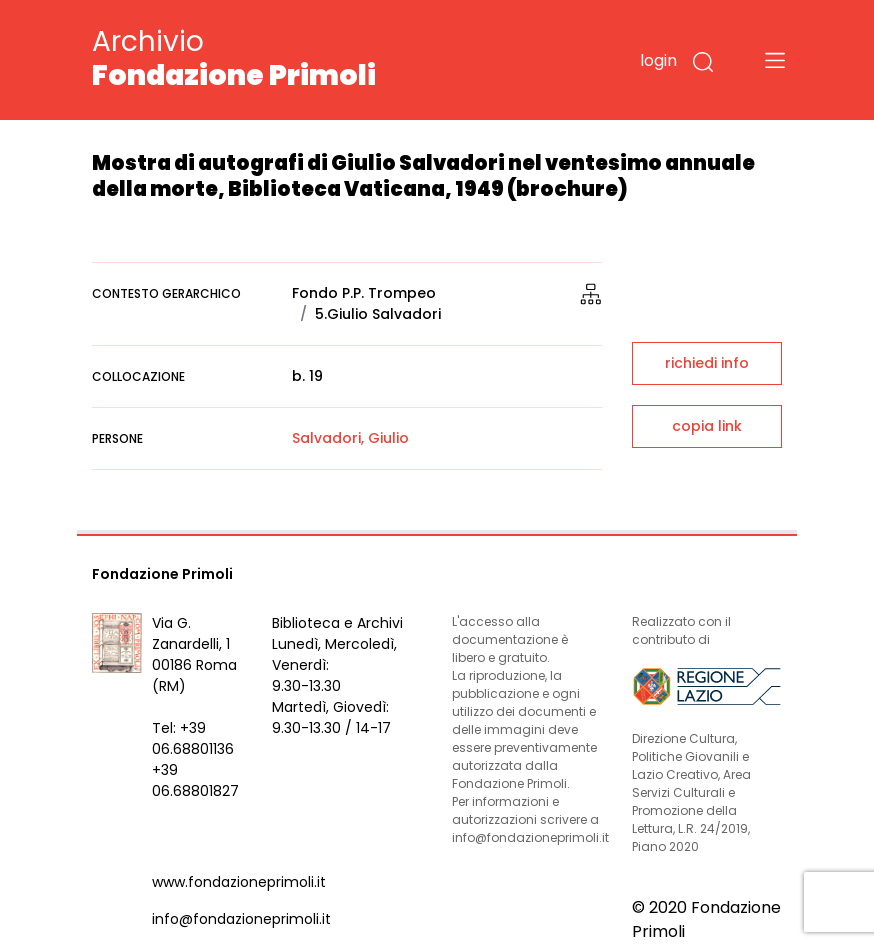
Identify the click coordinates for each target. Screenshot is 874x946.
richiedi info (707, 363)
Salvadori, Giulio (350, 438)
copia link (707, 426)
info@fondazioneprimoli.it (241, 919)
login (658, 60)
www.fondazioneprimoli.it (239, 882)
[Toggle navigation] (775, 60)
